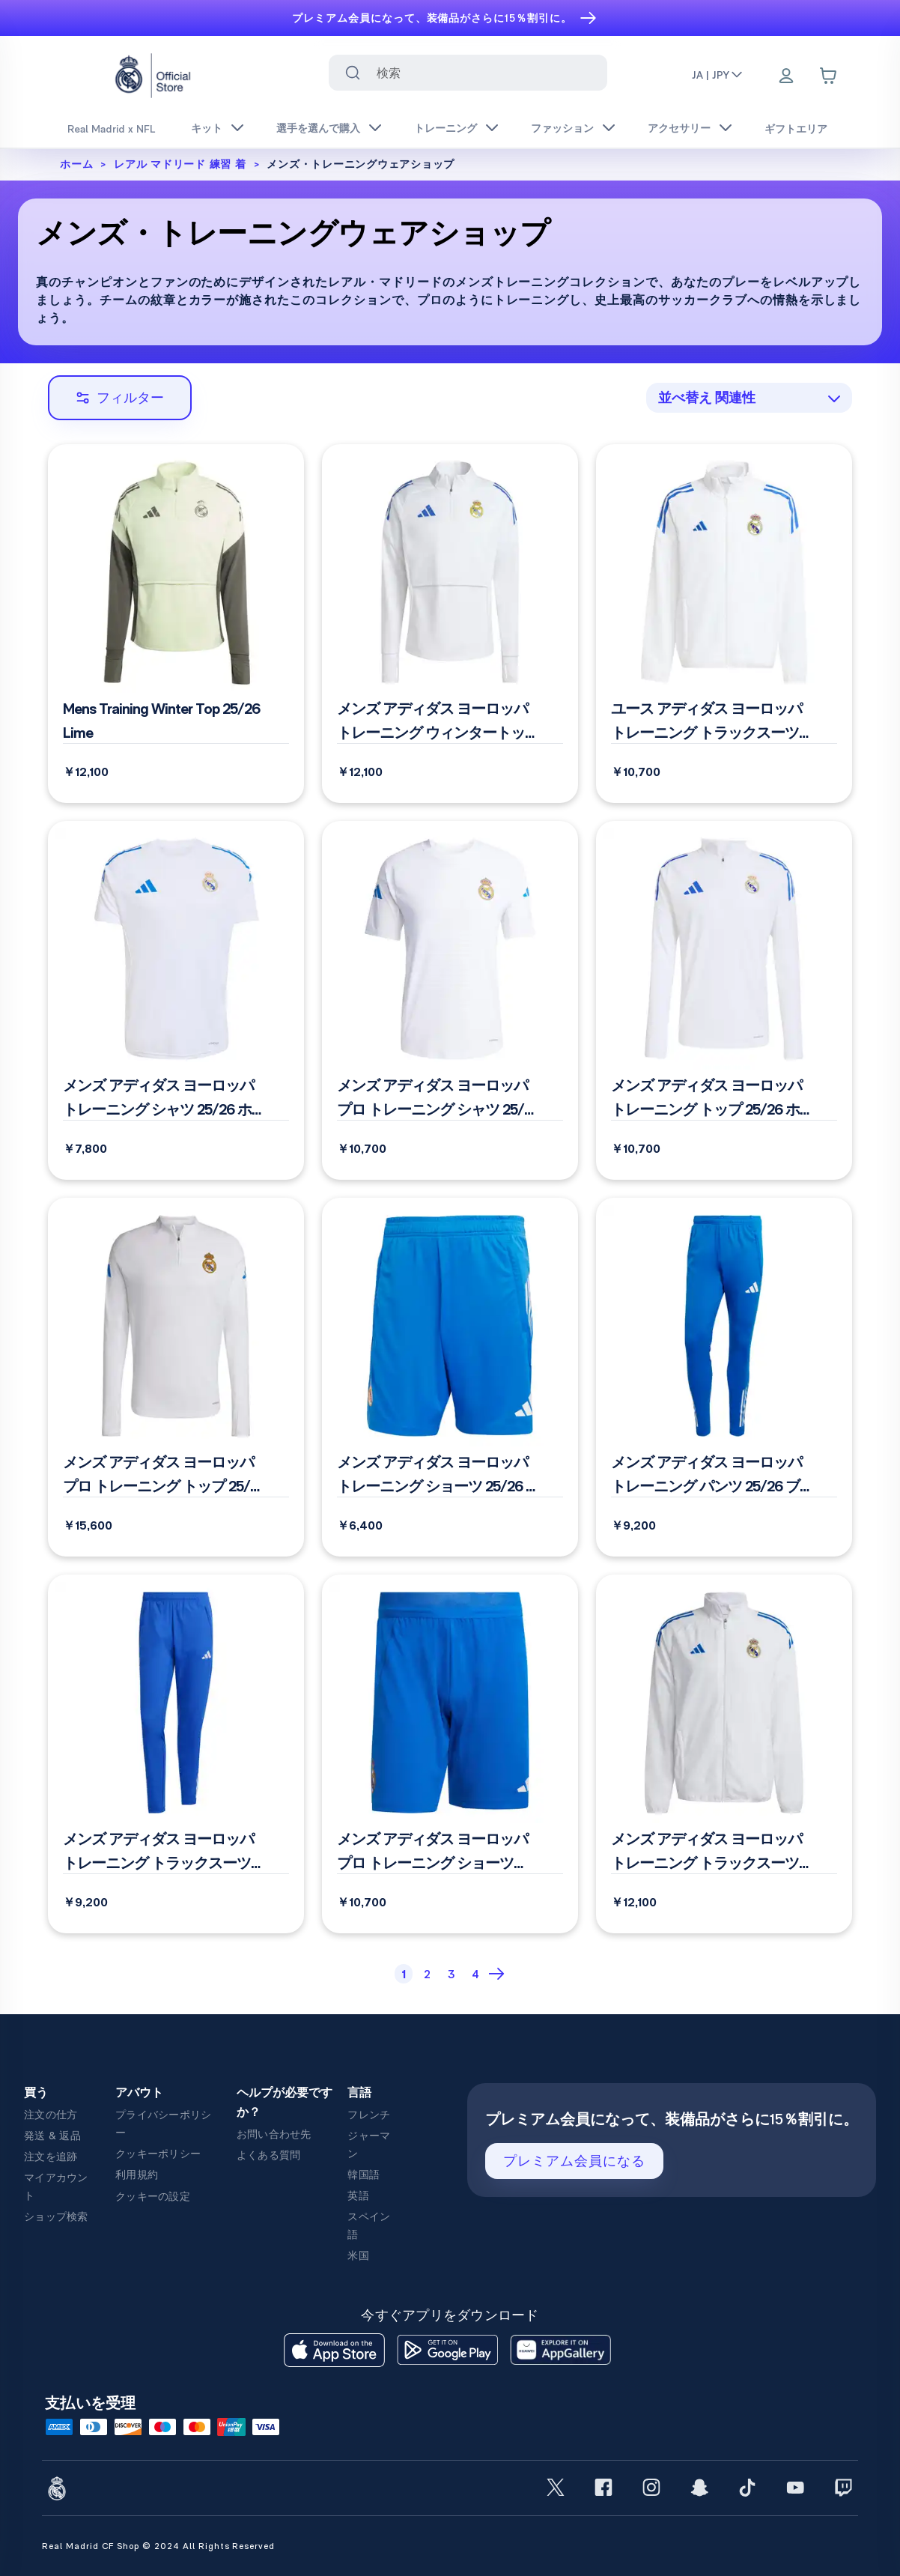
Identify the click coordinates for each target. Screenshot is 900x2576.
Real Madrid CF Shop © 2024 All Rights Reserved (158, 2546)
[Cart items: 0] (828, 76)
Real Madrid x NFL (111, 129)
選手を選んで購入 (318, 128)
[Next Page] (498, 1974)
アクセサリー (679, 128)
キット (206, 128)
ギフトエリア (795, 129)
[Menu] (786, 77)
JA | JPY (718, 74)
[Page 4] (475, 1973)
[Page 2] (427, 1973)
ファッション (562, 128)
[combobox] (467, 73)
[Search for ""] (353, 73)
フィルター (120, 397)
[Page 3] (451, 1973)
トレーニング (445, 128)
